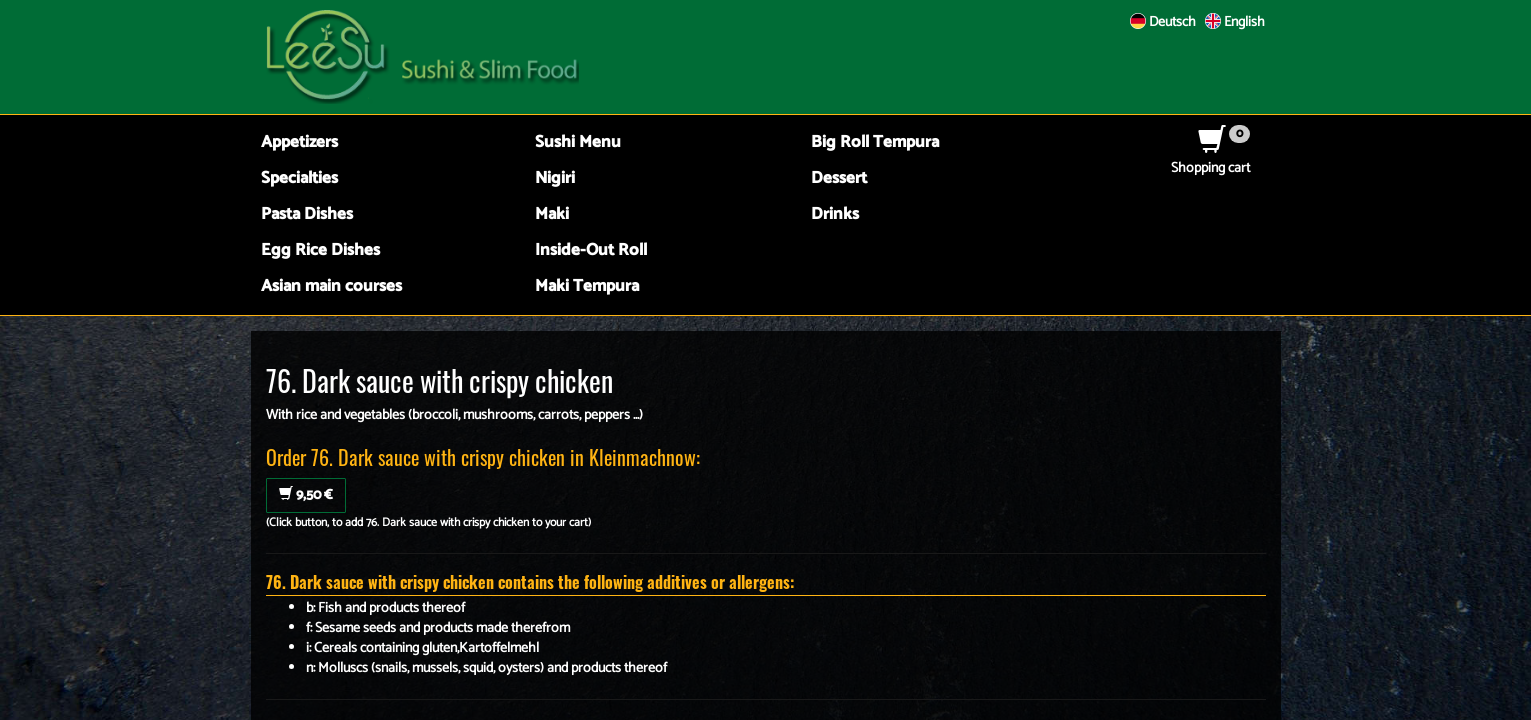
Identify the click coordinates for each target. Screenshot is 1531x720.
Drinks (835, 214)
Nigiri (555, 178)
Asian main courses (331, 286)
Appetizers (299, 142)
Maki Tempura (587, 286)
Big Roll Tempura (875, 142)
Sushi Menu (578, 142)
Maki (552, 214)
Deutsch (1163, 22)
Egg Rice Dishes (320, 250)
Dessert (839, 178)
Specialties (299, 178)
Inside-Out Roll (591, 250)
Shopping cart (1210, 158)
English (1235, 22)
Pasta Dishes (307, 214)
